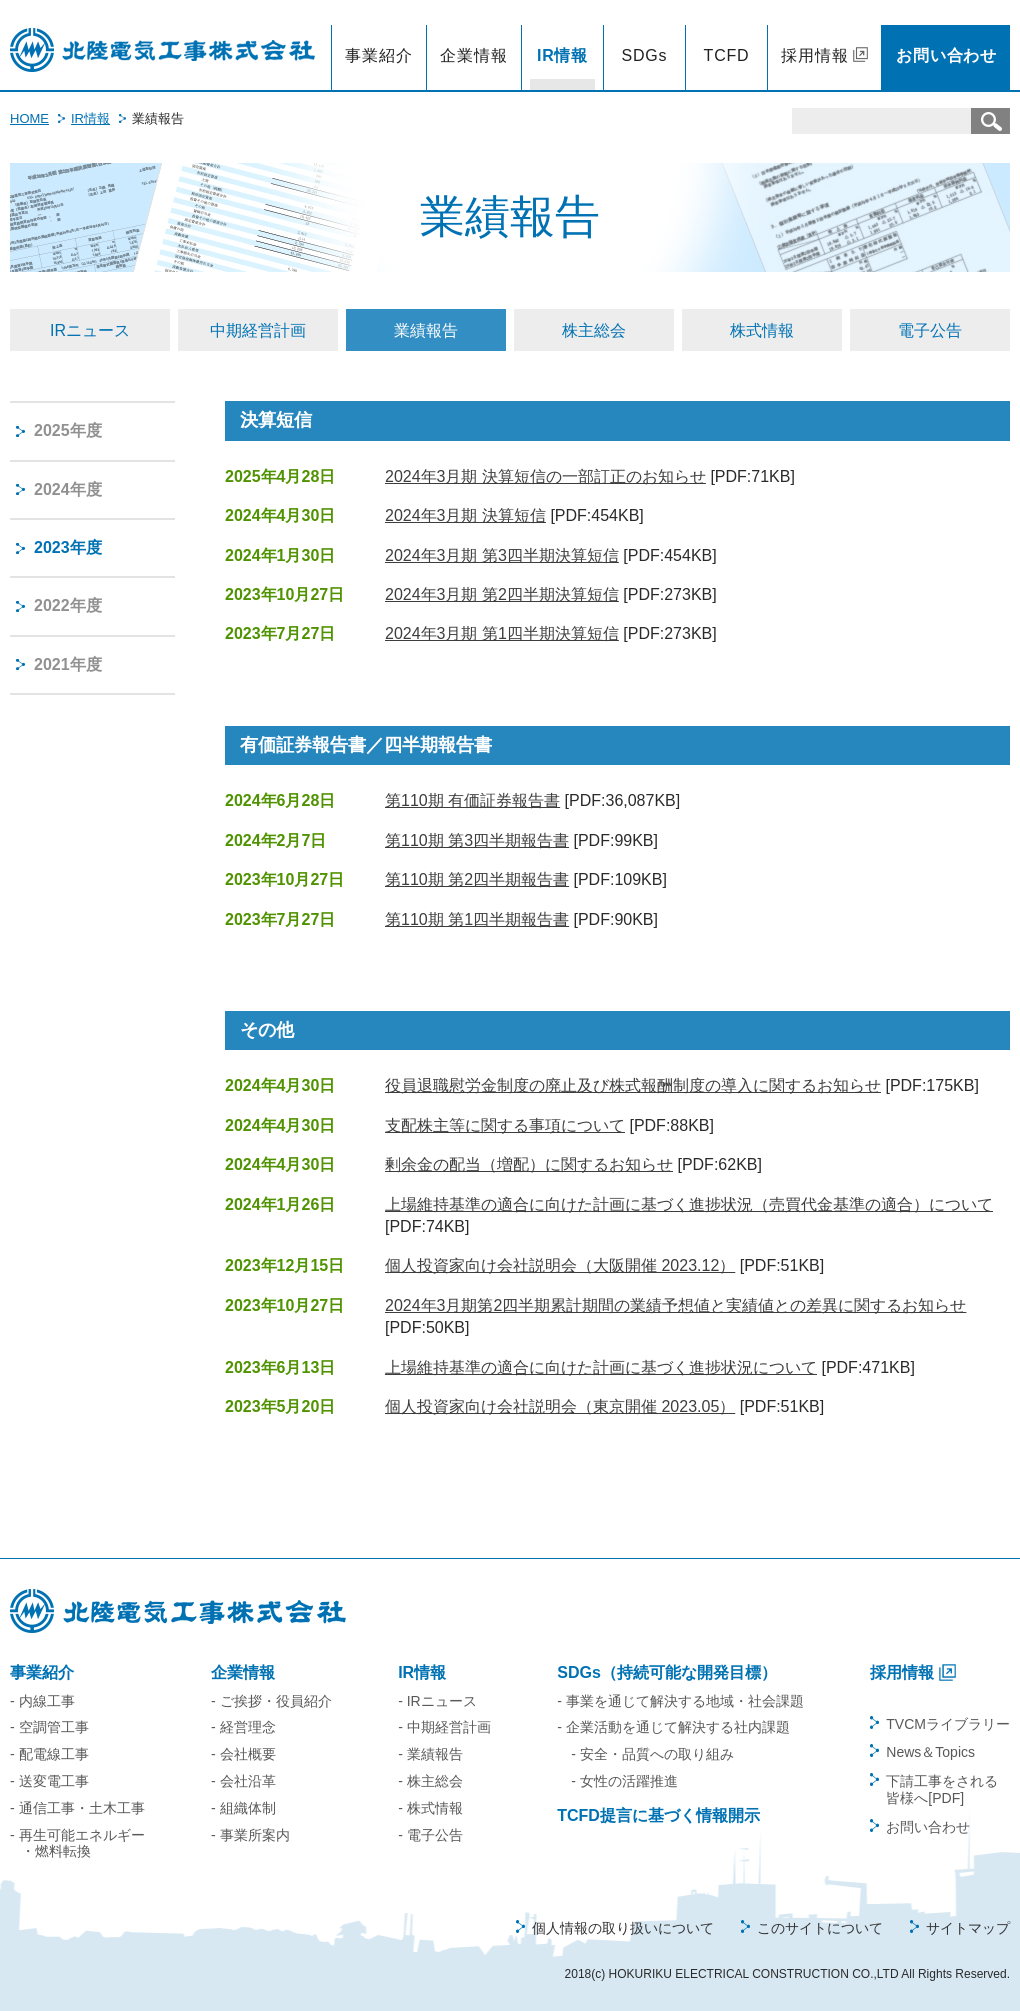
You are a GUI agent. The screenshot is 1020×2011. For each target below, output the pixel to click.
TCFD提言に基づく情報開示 (658, 1815)
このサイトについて (820, 1928)
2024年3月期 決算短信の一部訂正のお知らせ (545, 476)
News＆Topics (930, 1752)
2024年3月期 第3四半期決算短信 (502, 555)
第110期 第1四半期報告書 (477, 919)
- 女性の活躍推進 (624, 1781)
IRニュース (90, 330)
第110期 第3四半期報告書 (477, 840)
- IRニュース (437, 1701)
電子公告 (930, 330)
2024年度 (68, 489)
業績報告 (426, 330)
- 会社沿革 (243, 1781)
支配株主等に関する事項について (505, 1125)
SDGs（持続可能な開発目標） (667, 1672)
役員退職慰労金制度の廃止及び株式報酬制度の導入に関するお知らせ (633, 1085)
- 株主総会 (430, 1781)
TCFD (727, 55)
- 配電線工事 (49, 1754)
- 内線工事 (42, 1701)
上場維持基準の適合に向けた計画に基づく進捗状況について (601, 1367)
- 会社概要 (243, 1754)
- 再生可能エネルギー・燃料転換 (77, 1843)
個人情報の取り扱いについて (623, 1928)
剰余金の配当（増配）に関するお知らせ (529, 1164)
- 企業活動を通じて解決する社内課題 (673, 1727)
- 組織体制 (243, 1808)
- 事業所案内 (250, 1835)
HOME (29, 118)
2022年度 (68, 605)
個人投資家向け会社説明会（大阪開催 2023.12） (560, 1265)
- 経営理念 (243, 1727)
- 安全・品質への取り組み (652, 1754)
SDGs (645, 55)
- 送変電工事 (49, 1781)
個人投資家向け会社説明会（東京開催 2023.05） (560, 1406)
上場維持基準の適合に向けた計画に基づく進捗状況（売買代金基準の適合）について (689, 1204)
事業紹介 (378, 55)
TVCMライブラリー (948, 1724)
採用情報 (814, 55)
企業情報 (473, 55)
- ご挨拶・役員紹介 (271, 1701)
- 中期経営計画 (444, 1727)
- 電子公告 (430, 1835)
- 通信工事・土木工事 (77, 1808)
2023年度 (68, 547)
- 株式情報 (430, 1808)
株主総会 (594, 330)
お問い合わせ (946, 55)
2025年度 (68, 430)
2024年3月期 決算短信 (465, 515)
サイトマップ (968, 1928)
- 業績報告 (430, 1754)
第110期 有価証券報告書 (472, 800)
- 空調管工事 (49, 1727)
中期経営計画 (258, 330)
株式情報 (762, 330)
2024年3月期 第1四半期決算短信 (502, 633)
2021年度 (68, 664)
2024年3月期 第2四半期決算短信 (502, 594)
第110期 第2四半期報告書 (477, 879)
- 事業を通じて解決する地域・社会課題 (680, 1701)
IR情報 (562, 55)
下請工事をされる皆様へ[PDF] (942, 1789)
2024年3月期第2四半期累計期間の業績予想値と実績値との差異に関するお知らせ (675, 1305)
